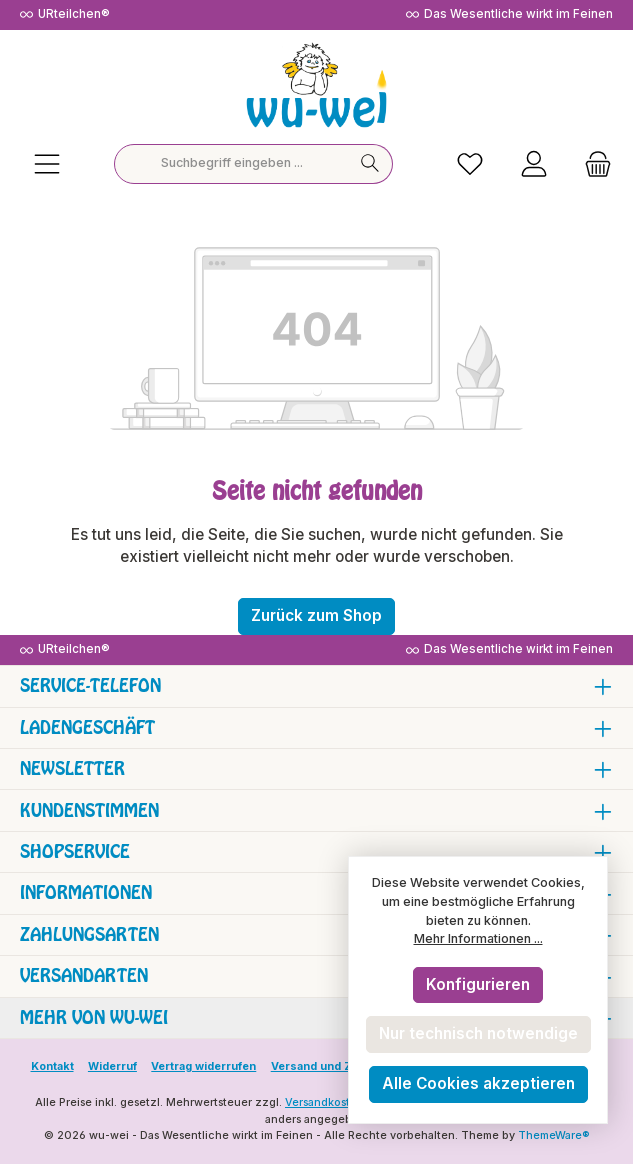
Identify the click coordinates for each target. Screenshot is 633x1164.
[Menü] (47, 163)
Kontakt (52, 1066)
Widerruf (112, 1066)
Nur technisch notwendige (478, 1033)
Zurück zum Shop (316, 615)
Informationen (86, 892)
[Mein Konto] (534, 163)
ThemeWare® (554, 1135)
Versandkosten (324, 1102)
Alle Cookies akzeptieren (478, 1083)
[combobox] (231, 164)
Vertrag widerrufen (203, 1066)
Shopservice (75, 851)
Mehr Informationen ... (478, 938)
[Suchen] (370, 164)
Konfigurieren (478, 984)
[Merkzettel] (470, 163)
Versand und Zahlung (330, 1066)
